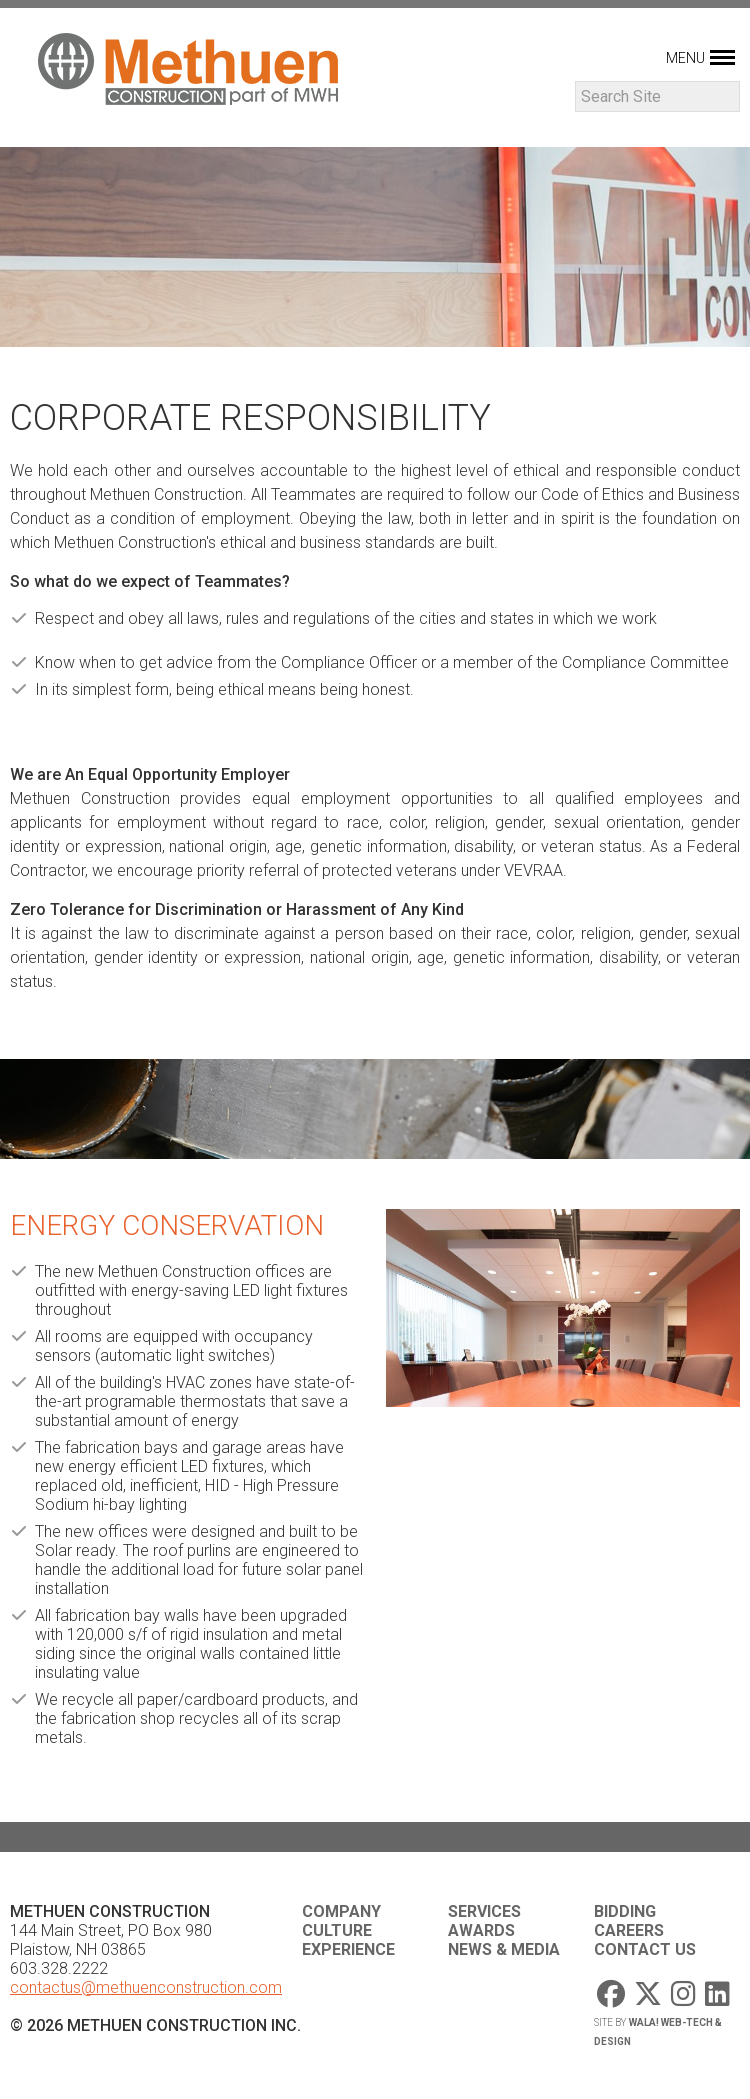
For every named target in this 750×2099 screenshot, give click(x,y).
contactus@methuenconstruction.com (146, 1987)
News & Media (504, 1949)
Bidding (625, 1911)
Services (484, 1911)
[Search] (657, 96)
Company (341, 1911)
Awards (481, 1930)
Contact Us (645, 1949)
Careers (629, 1930)
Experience (348, 1949)
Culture (337, 1930)
